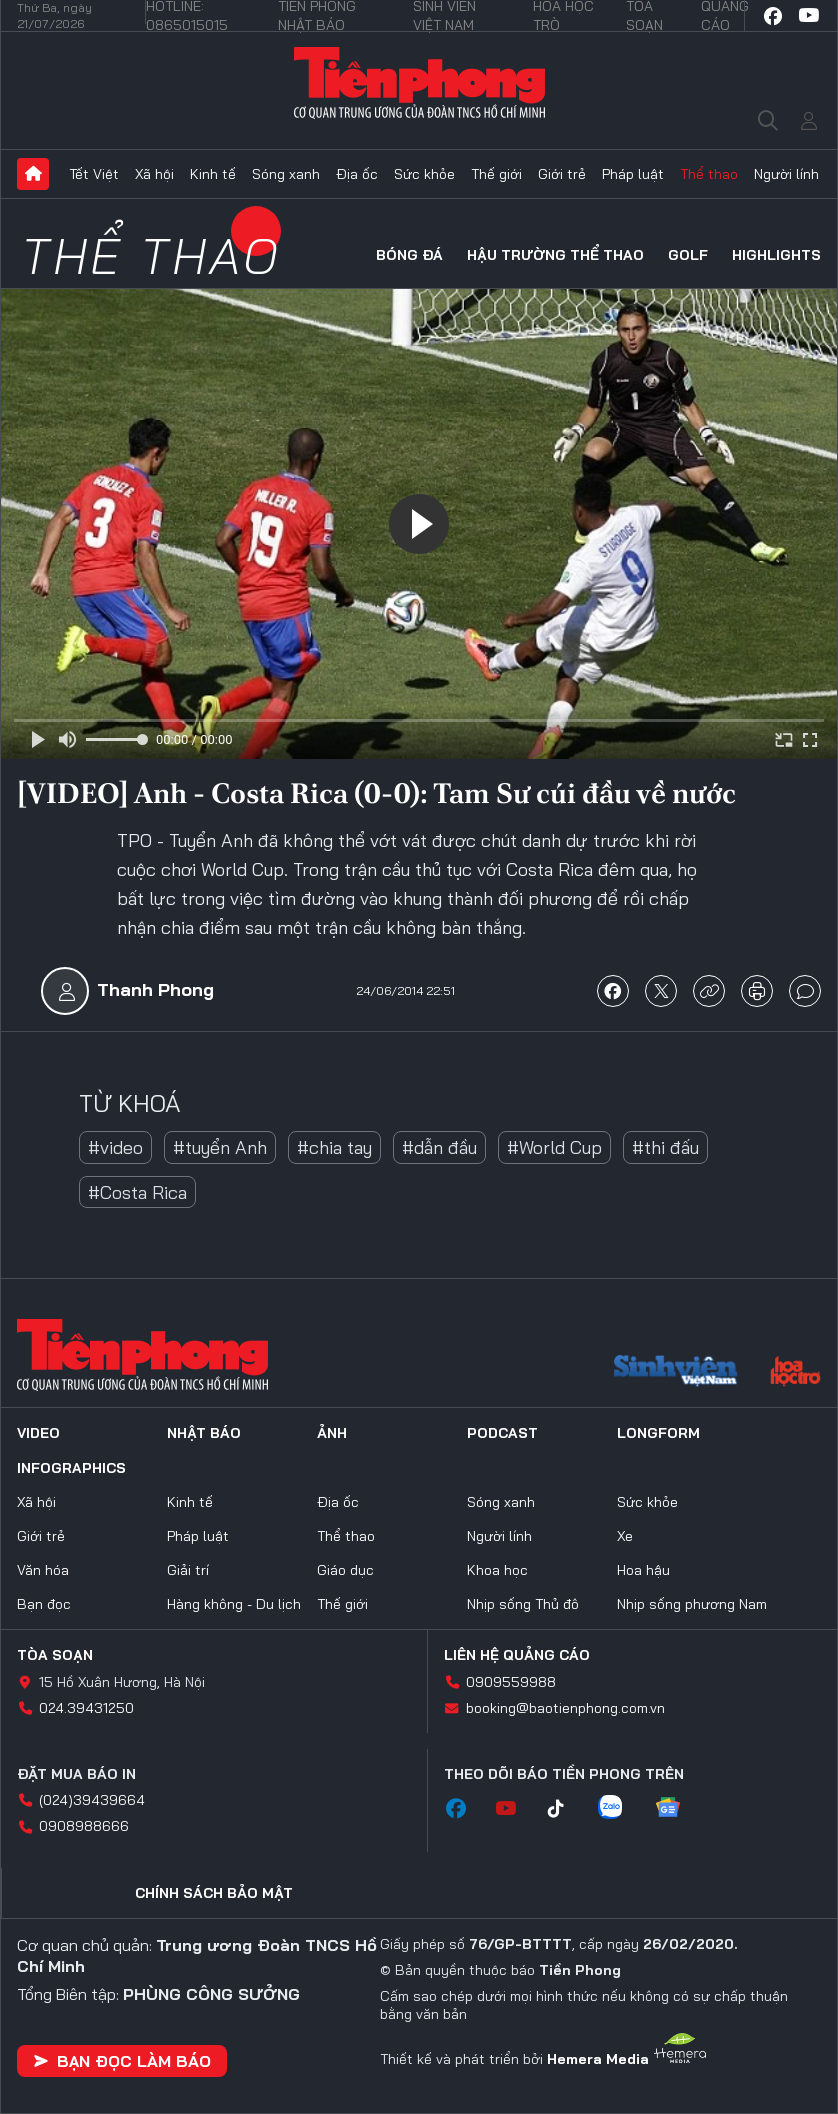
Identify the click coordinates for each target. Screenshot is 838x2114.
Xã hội (154, 174)
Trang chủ (33, 174)
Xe (625, 1536)
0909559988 (511, 1682)
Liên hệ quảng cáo (517, 1655)
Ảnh (332, 1433)
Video (38, 1433)
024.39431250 (86, 1708)
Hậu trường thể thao (555, 255)
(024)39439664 (92, 1800)
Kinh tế (213, 174)
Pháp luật (633, 174)
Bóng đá (409, 255)
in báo (757, 991)
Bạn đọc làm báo (122, 2061)
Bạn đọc (44, 1604)
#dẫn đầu (439, 1147)
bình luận (805, 991)
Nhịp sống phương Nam (692, 1604)
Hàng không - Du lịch (234, 1604)
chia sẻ (613, 991)
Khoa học (497, 1570)
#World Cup (554, 1147)
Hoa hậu (643, 1570)
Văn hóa (43, 1570)
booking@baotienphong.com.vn (565, 1708)
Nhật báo (204, 1433)
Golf (688, 255)
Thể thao (709, 174)
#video (115, 1147)
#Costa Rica (137, 1192)
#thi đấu (665, 1147)
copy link (709, 991)
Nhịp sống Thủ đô (523, 1604)
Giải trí (188, 1570)
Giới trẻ (562, 174)
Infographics (71, 1468)
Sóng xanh (286, 174)
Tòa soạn (55, 1655)
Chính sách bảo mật (214, 1893)
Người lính (786, 174)
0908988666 (84, 1826)
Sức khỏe (424, 174)
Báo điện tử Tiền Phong (419, 82)
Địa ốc (357, 174)
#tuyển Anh (220, 1147)
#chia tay (334, 1147)
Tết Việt (94, 174)
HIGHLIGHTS (776, 255)
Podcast (502, 1433)
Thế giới (496, 174)
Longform (658, 1433)
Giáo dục (345, 1570)
